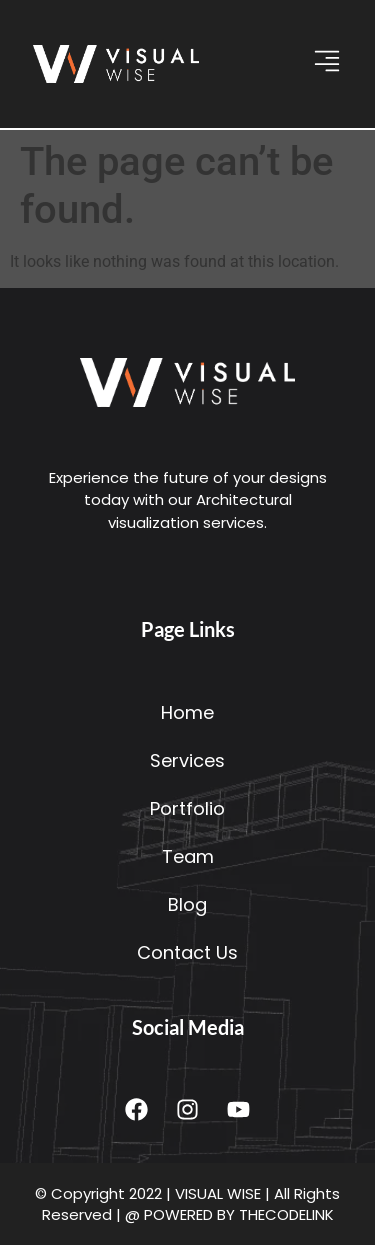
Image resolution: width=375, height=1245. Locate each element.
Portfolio (187, 808)
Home (187, 712)
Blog (187, 904)
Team (188, 856)
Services (187, 760)
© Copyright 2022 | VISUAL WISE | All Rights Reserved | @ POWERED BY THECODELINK (187, 1204)
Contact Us (187, 952)
